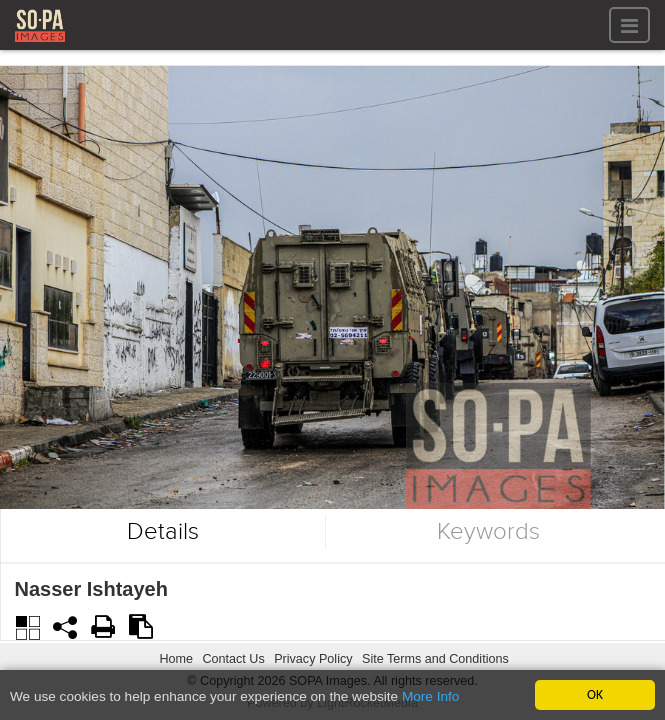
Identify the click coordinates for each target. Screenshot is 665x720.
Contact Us (233, 659)
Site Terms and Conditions (435, 659)
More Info (430, 697)
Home (176, 659)
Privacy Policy (313, 659)
